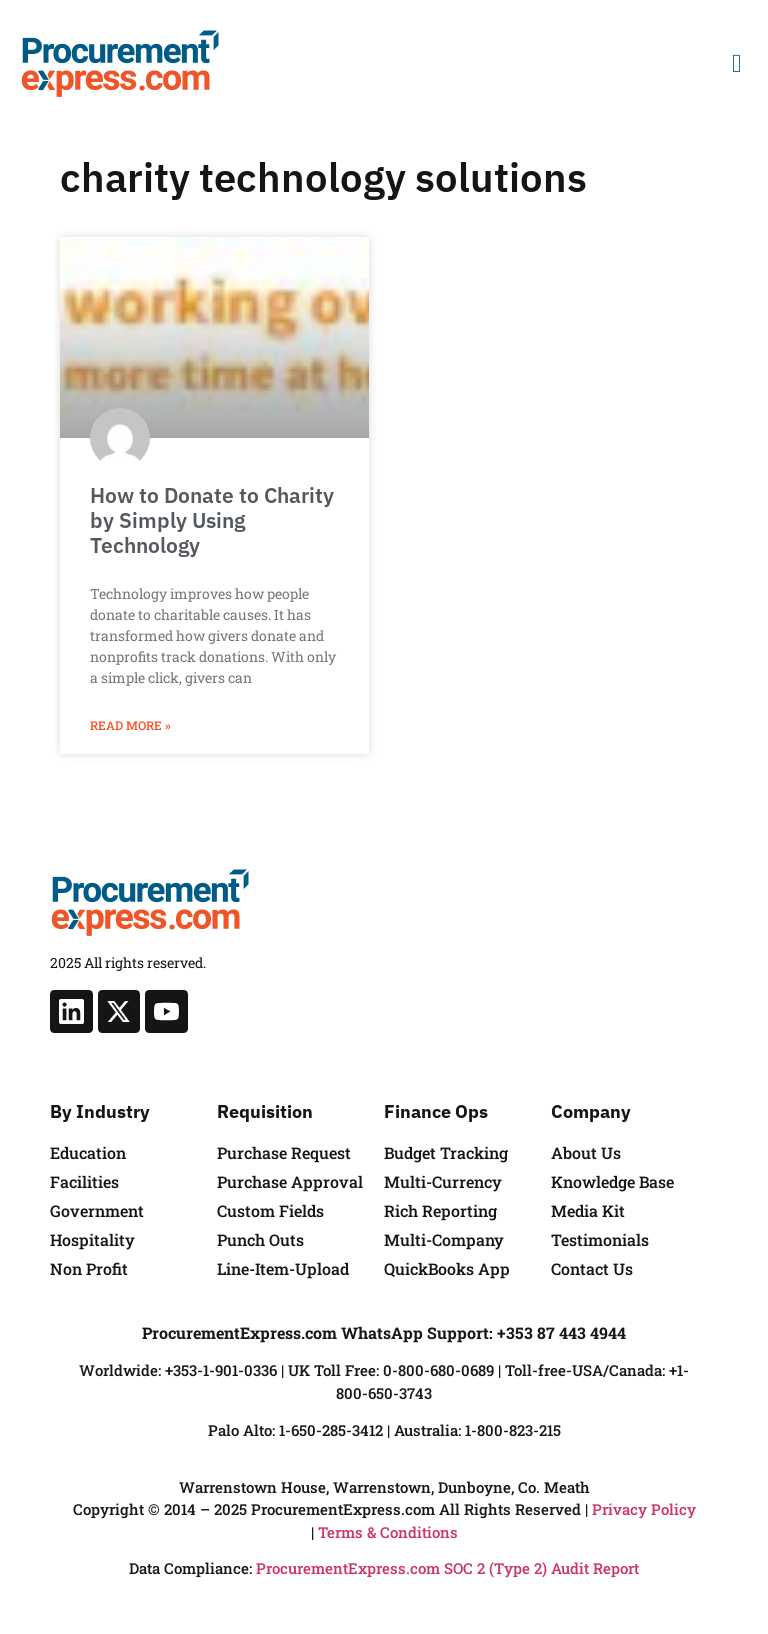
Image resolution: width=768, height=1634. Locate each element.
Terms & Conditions (388, 1532)
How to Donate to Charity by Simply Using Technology (212, 520)
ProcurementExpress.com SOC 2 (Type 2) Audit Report (447, 1568)
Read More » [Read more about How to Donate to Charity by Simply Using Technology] (130, 725)
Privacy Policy (644, 1509)
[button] (736, 63)
